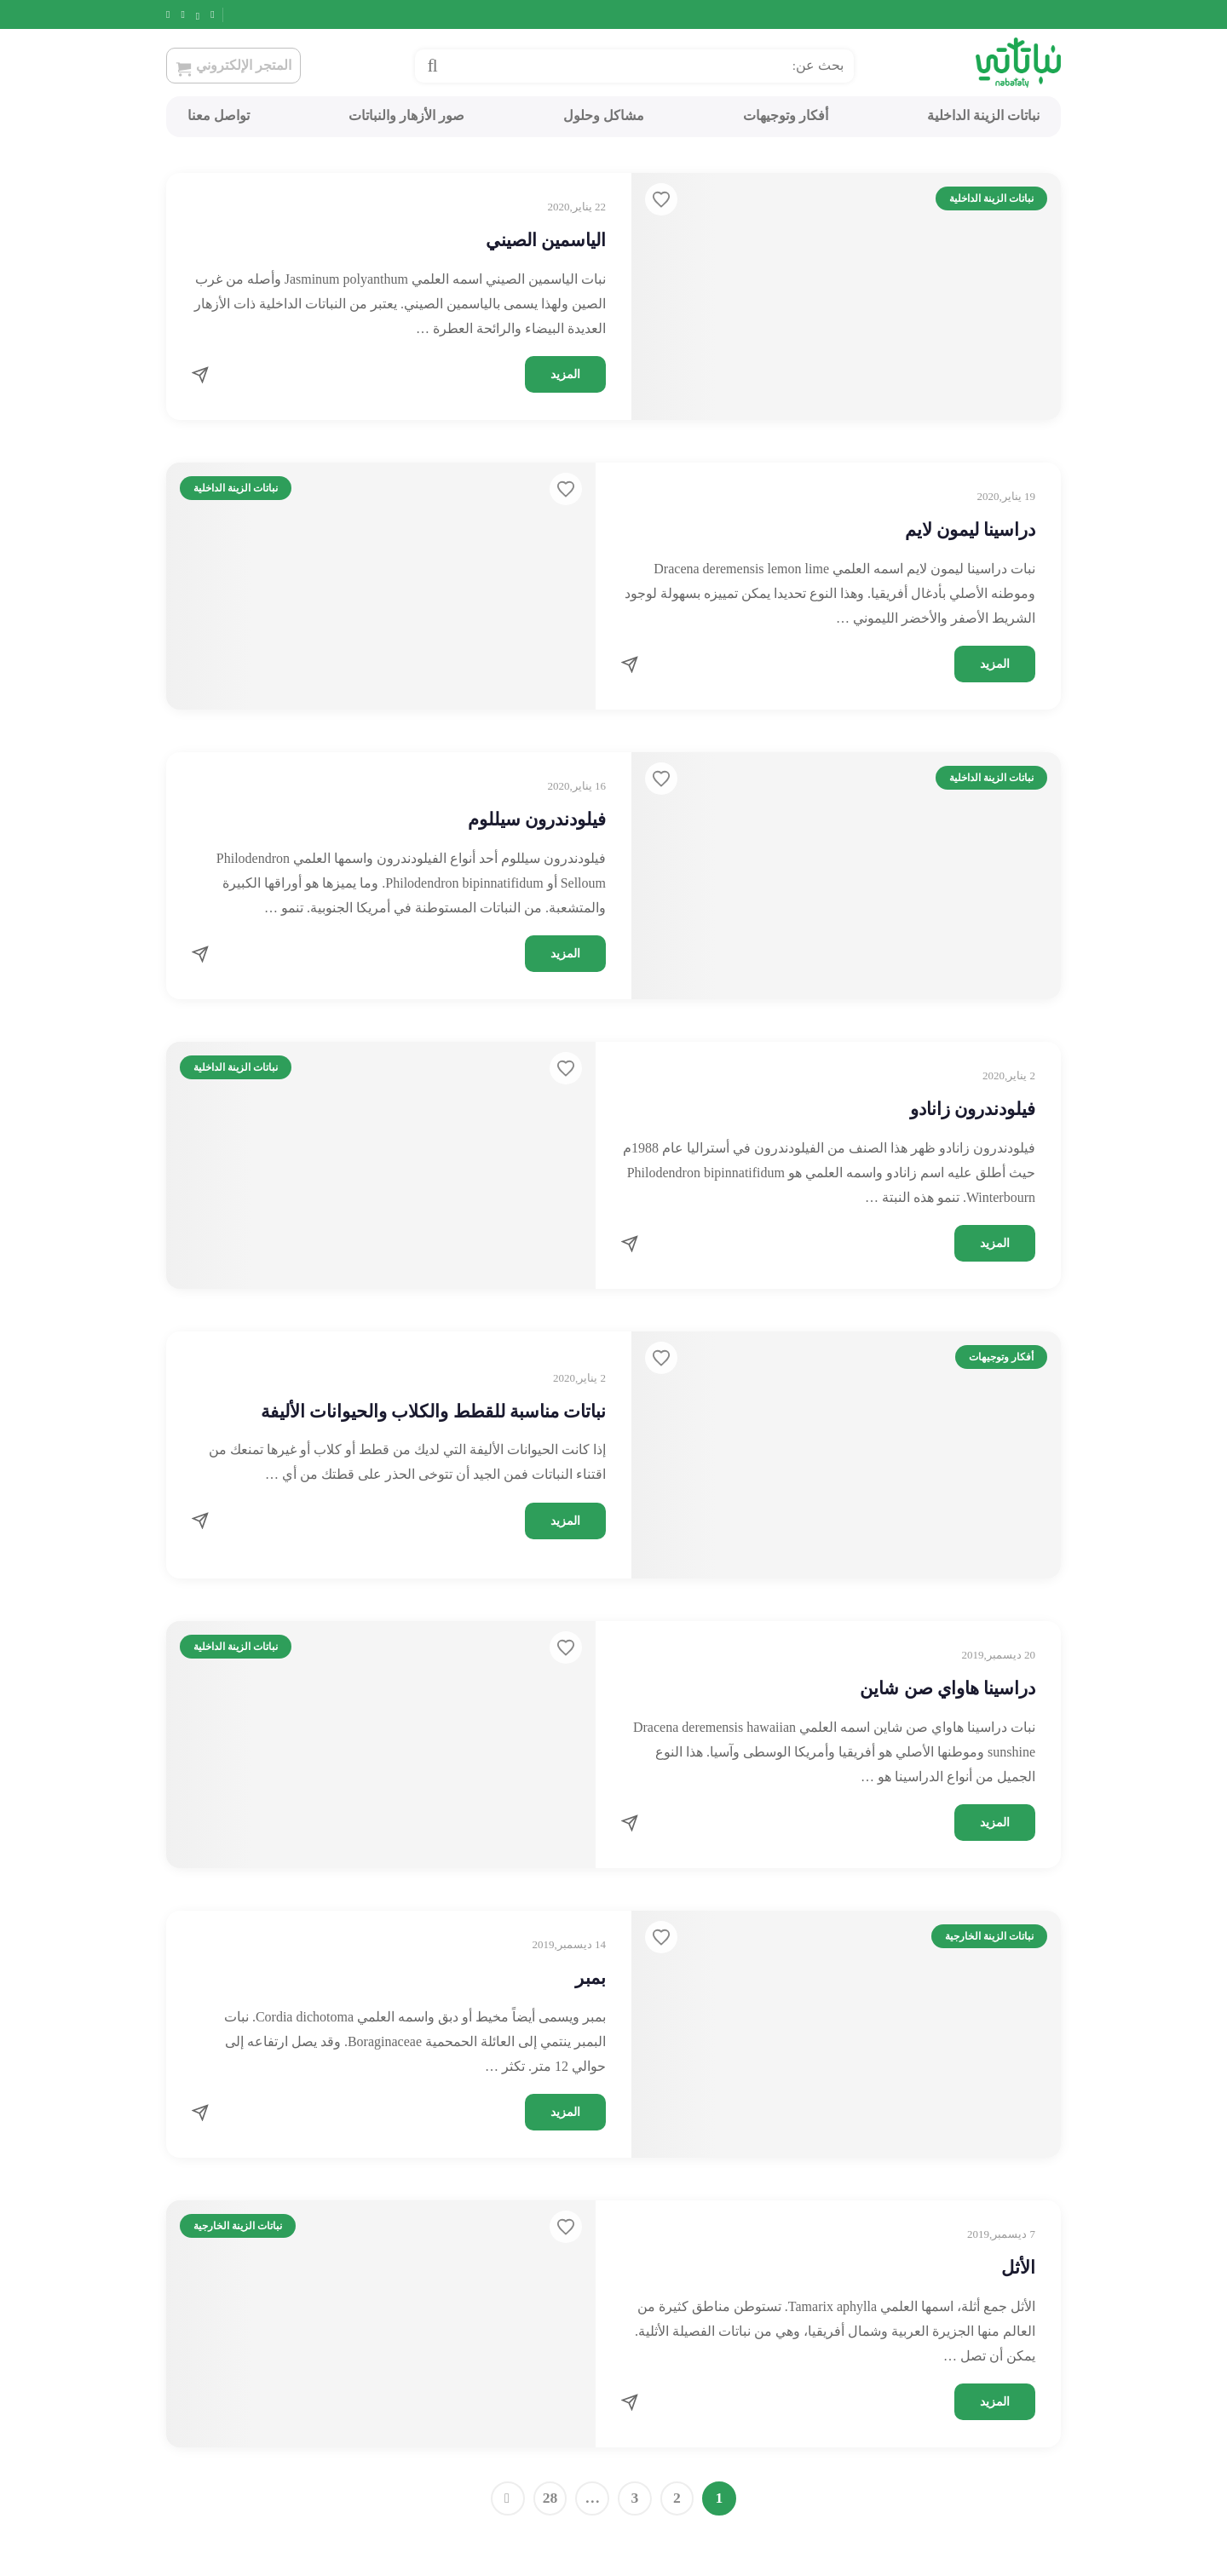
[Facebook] (230, 14)
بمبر (590, 1978)
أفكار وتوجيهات (785, 115)
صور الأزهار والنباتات (406, 115)
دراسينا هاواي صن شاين (947, 1688)
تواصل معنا (218, 115)
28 (550, 2497)
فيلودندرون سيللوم (537, 819)
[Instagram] (190, 14)
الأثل (1018, 2267)
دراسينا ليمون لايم (970, 530)
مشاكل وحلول (603, 115)
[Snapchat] (170, 14)
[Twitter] (210, 14)
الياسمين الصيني (546, 240)
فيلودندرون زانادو (972, 1109)
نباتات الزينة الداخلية (983, 115)
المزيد (565, 374)
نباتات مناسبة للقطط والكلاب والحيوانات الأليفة (433, 1411)
